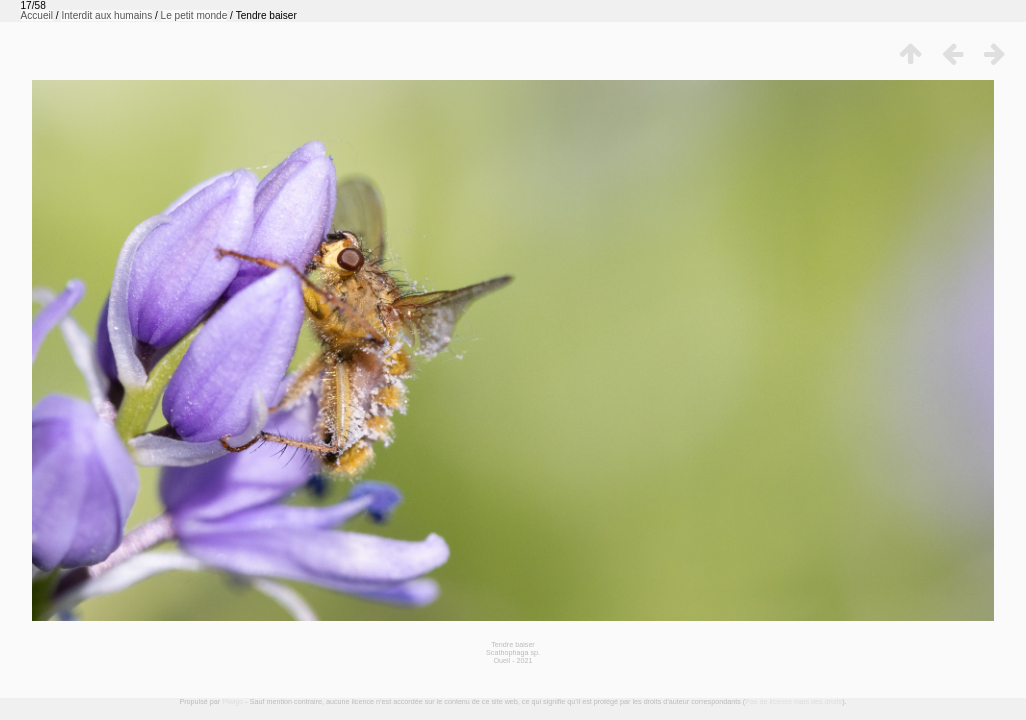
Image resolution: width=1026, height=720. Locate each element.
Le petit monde (194, 15)
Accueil (37, 15)
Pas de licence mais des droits (793, 701)
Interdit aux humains (106, 15)
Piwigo (232, 701)
